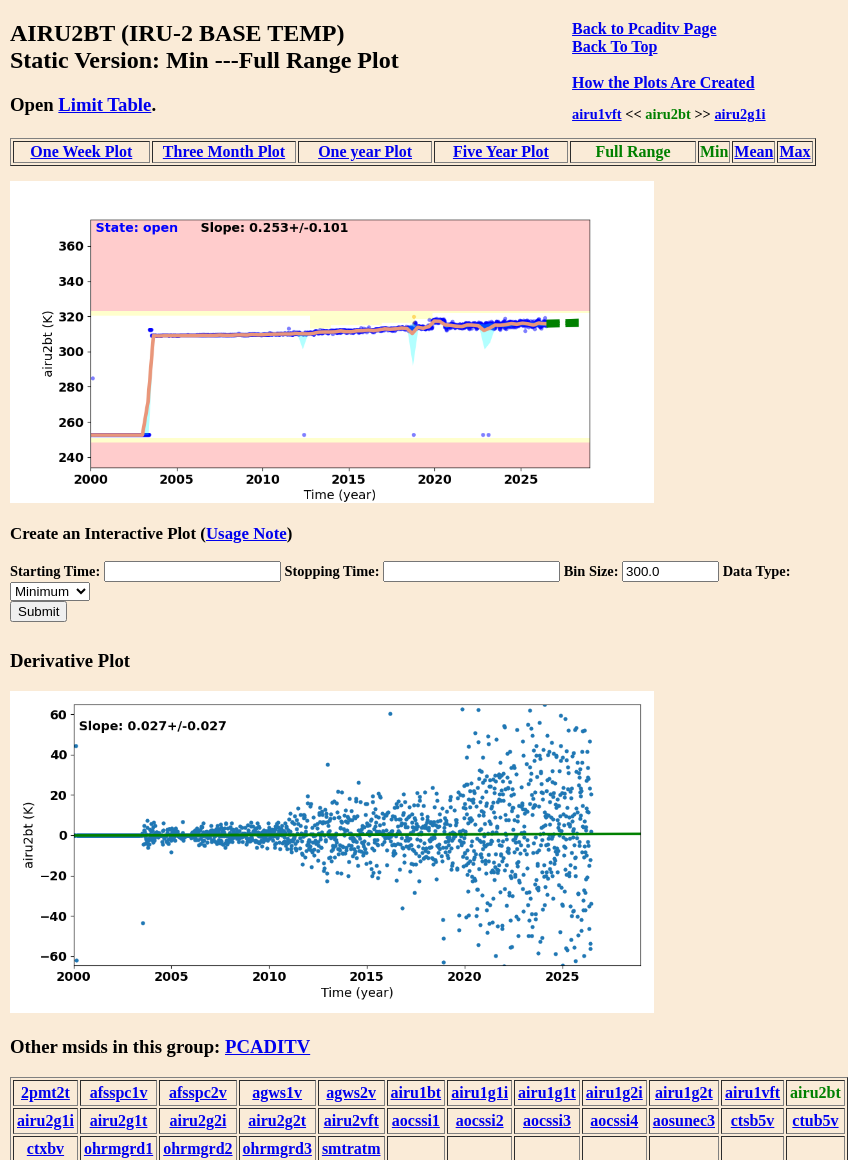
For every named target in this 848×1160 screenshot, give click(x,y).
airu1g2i (614, 1092)
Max (794, 151)
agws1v (277, 1092)
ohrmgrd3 (277, 1148)
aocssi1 (416, 1120)
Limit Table (104, 104)
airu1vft (597, 114)
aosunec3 (684, 1120)
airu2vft (351, 1120)
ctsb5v (753, 1120)
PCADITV (267, 1046)
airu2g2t (277, 1120)
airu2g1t (119, 1120)
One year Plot (365, 151)
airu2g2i (197, 1120)
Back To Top (614, 46)
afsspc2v (198, 1092)
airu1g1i (479, 1092)
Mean (753, 151)
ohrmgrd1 (118, 1148)
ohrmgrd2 (197, 1148)
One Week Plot (81, 151)
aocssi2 (480, 1120)
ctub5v (815, 1120)
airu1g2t (684, 1092)
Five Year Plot (501, 151)
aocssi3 (547, 1120)
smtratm (351, 1148)
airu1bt (416, 1092)
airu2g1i (739, 114)
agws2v (351, 1092)
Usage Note (246, 533)
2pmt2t (45, 1092)
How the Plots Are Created (663, 82)
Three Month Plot (224, 151)
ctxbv (45, 1148)
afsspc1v (119, 1092)
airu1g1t (547, 1092)
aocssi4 (614, 1120)
